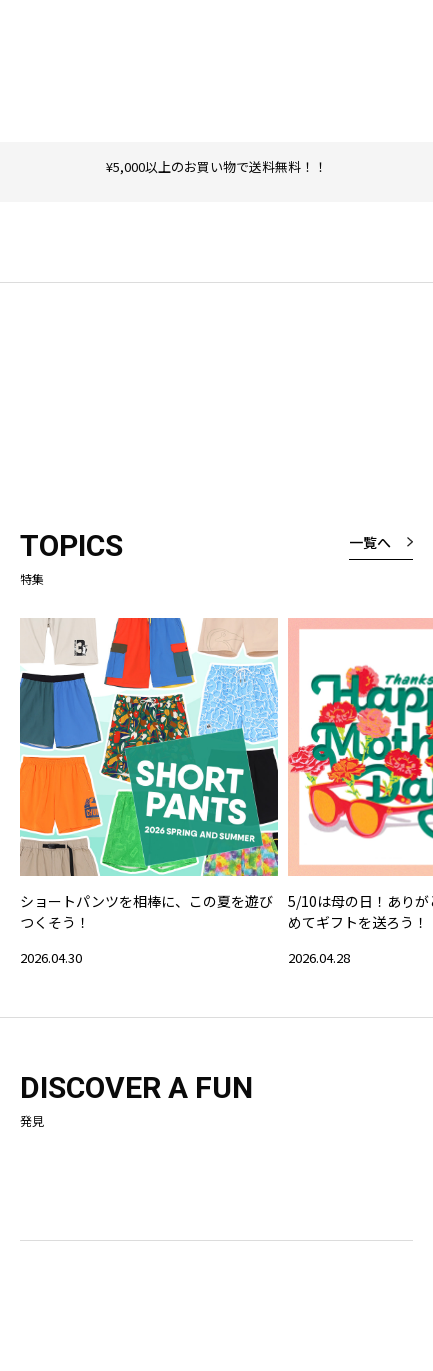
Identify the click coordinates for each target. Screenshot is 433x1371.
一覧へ (370, 542)
